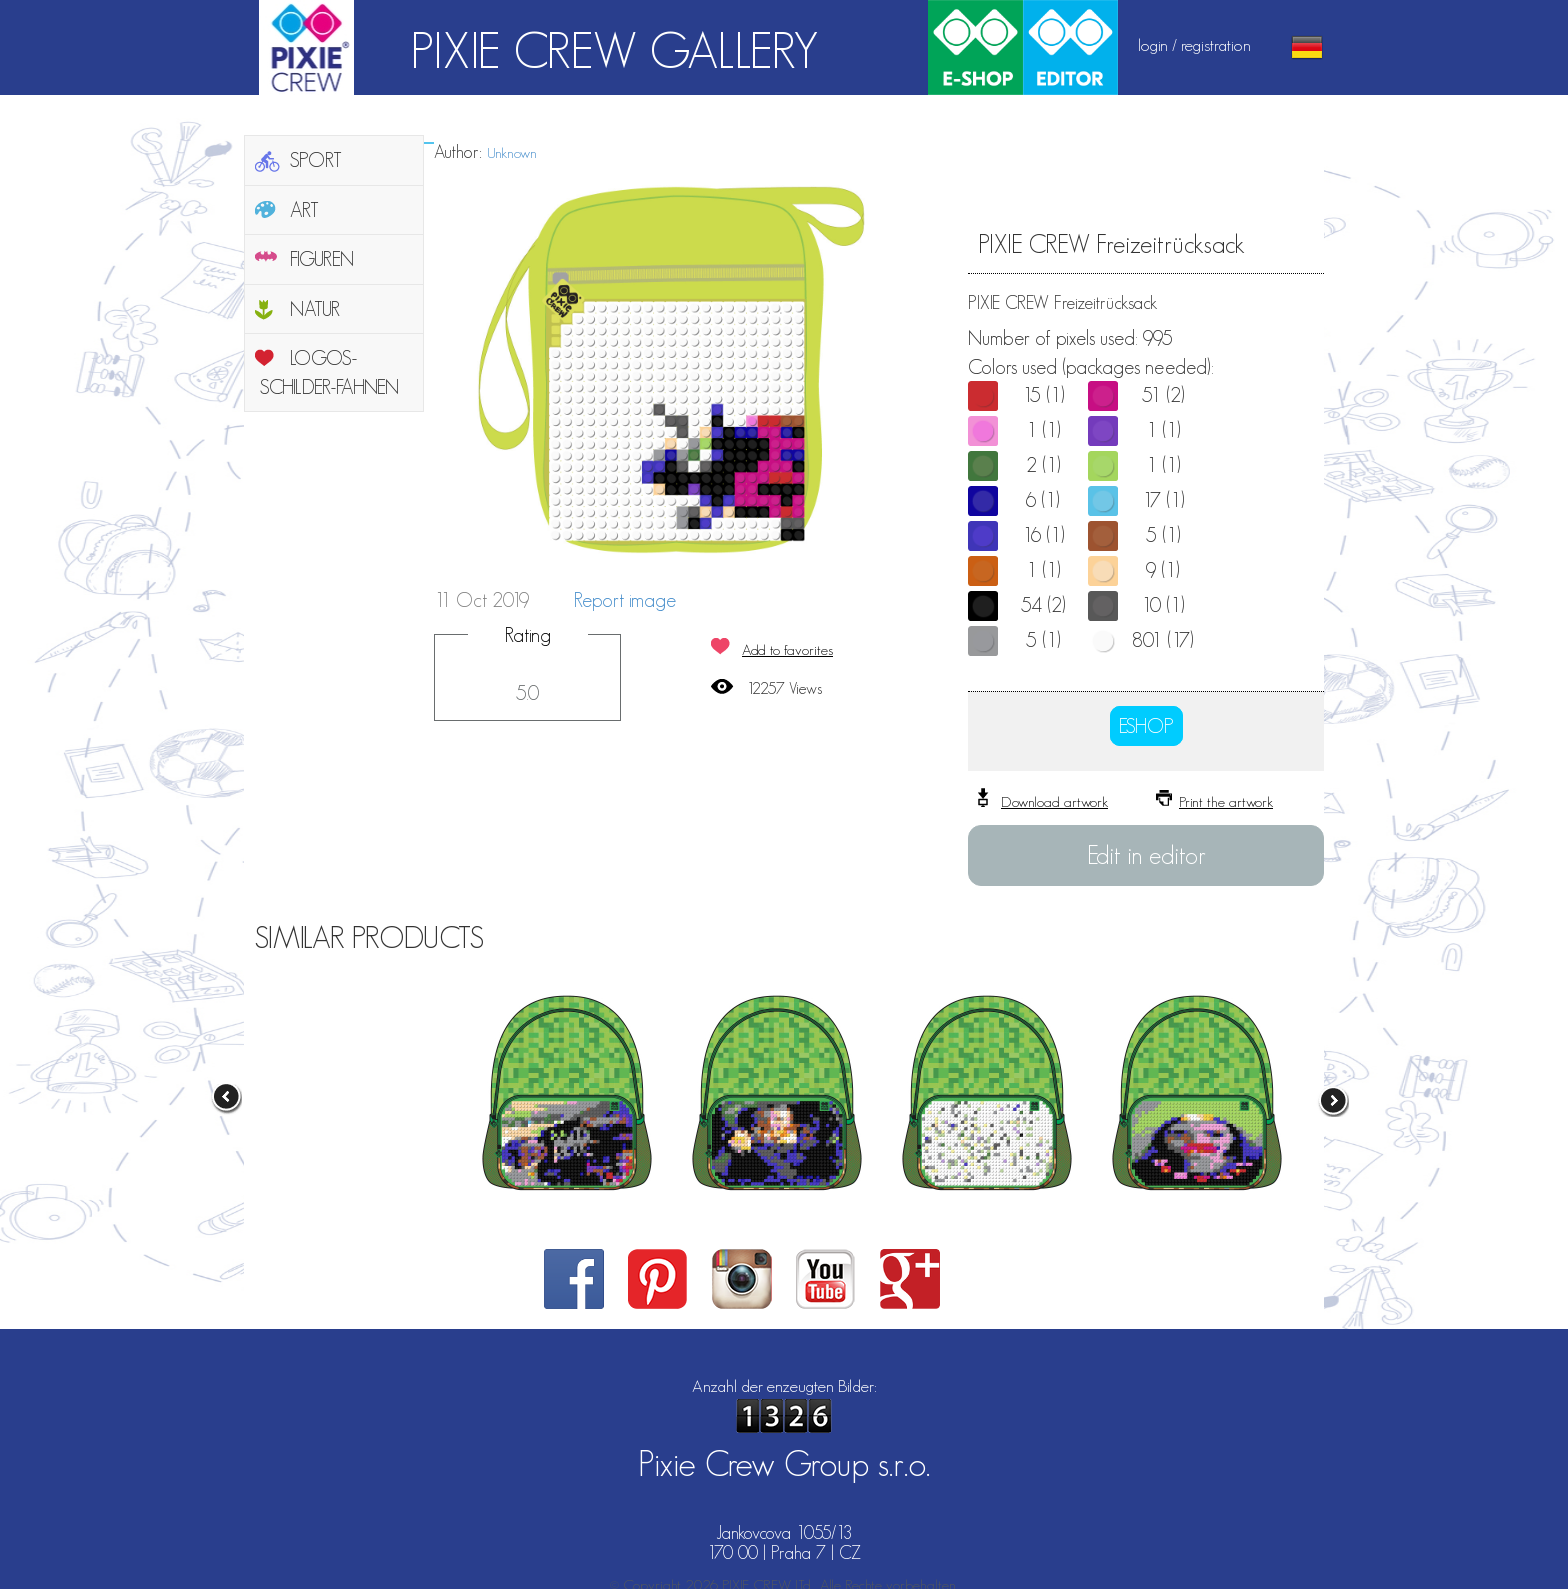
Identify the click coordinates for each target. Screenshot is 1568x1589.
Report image (625, 600)
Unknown (512, 152)
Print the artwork (1226, 801)
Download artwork (1054, 801)
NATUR (315, 309)
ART (304, 210)
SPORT (316, 160)
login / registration (1194, 45)
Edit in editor (1146, 855)
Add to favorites (787, 649)
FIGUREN (322, 259)
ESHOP (1146, 726)
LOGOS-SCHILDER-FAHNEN (329, 372)
